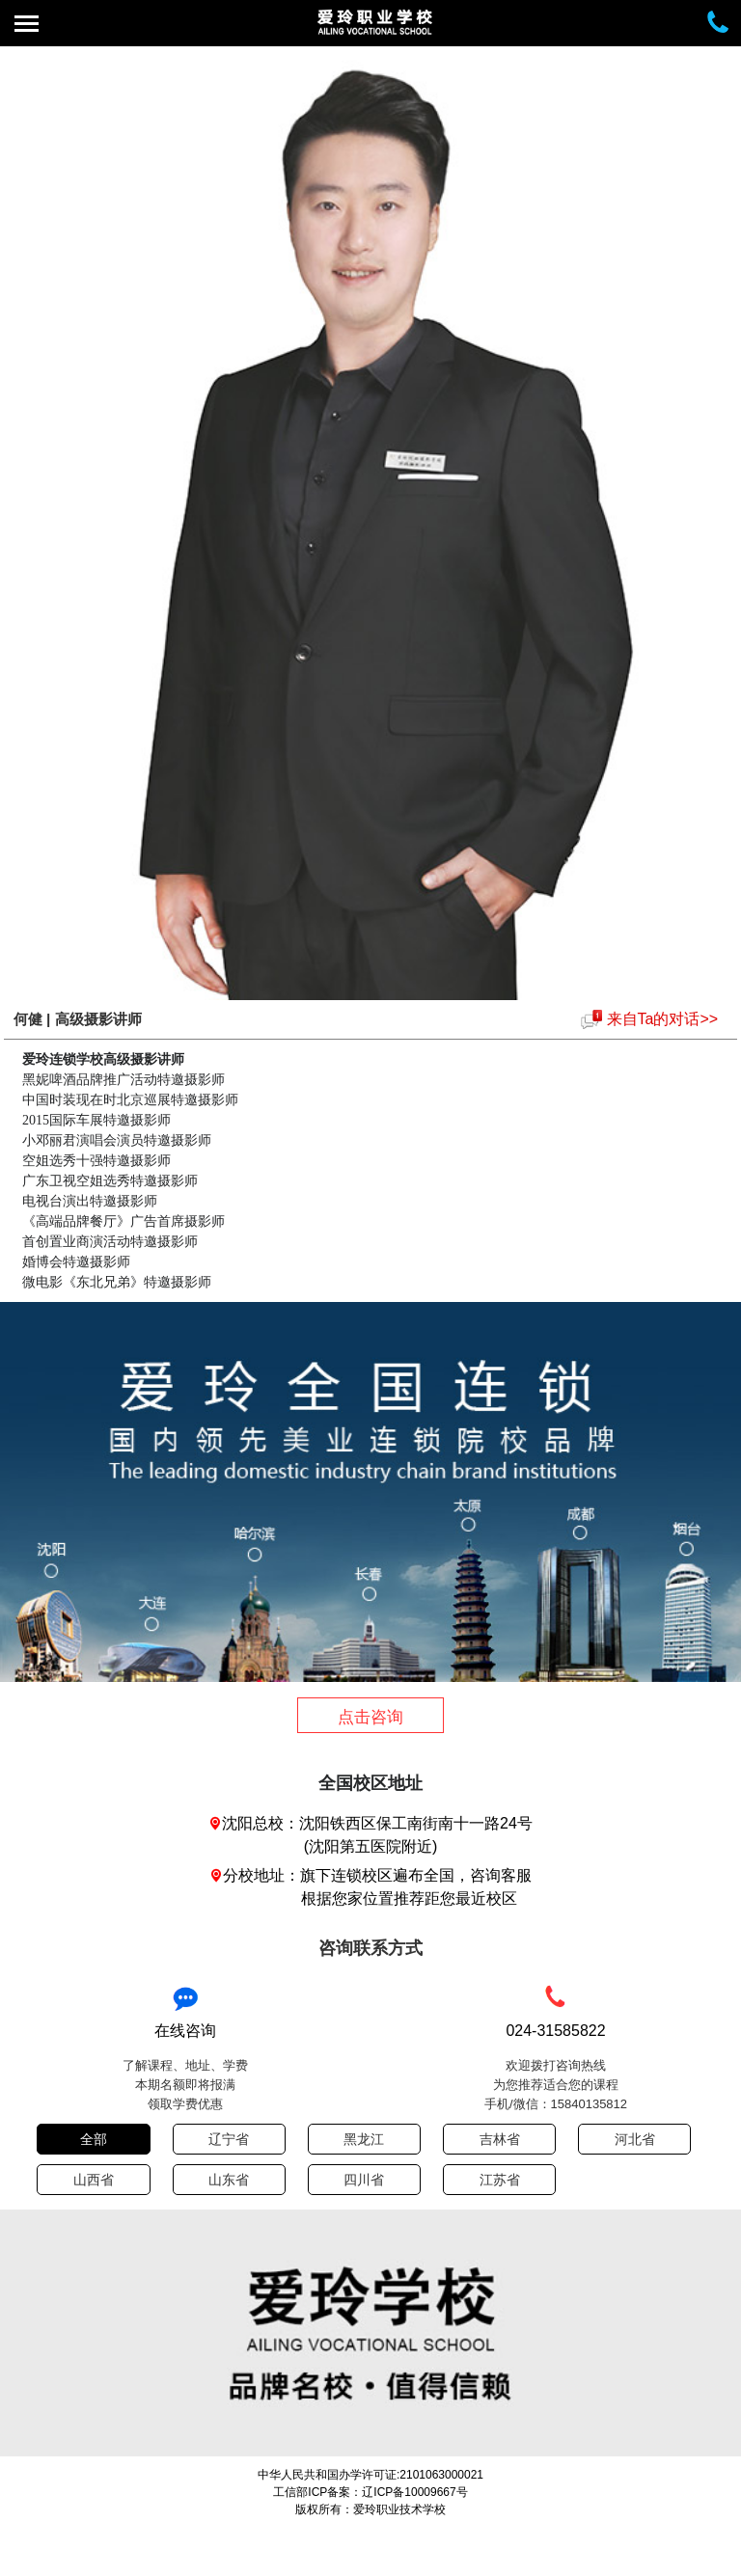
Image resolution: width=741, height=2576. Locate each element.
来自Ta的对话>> (663, 1019)
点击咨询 (370, 1717)
